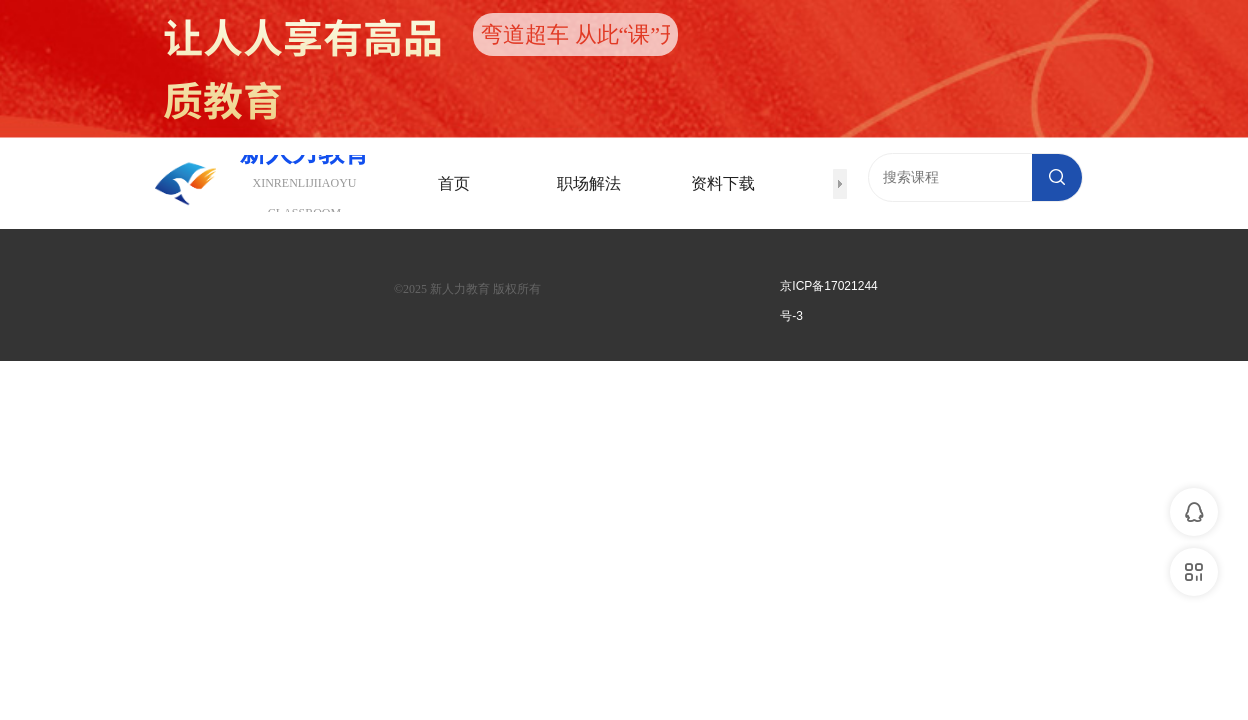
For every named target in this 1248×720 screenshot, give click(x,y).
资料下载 (723, 183)
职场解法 (589, 183)
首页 (454, 183)
